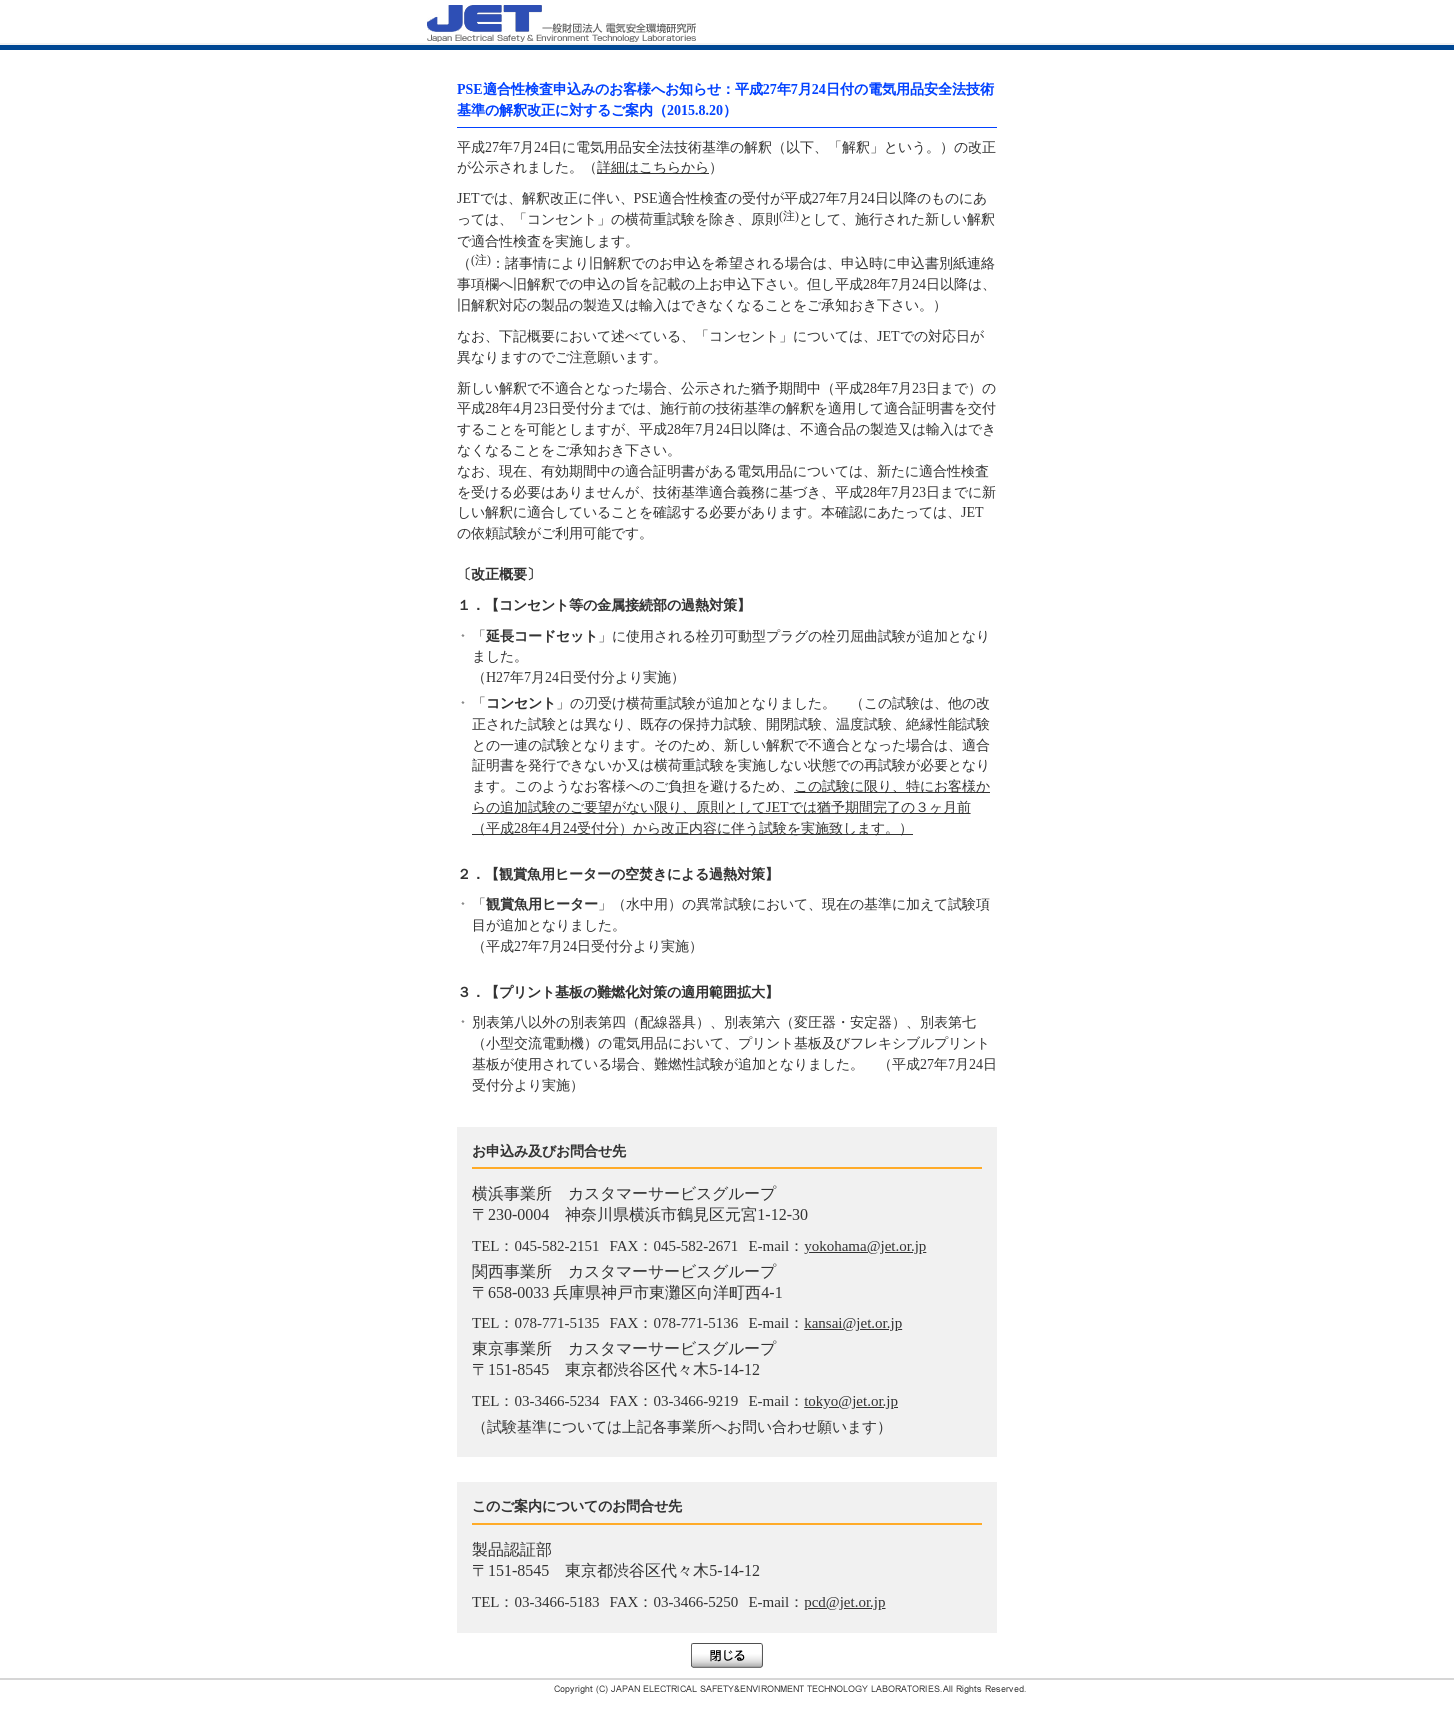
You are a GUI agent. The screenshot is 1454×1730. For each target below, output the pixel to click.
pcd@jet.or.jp (844, 1602)
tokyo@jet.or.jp (851, 1401)
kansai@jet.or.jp (853, 1323)
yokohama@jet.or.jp (865, 1246)
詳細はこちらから (653, 167)
